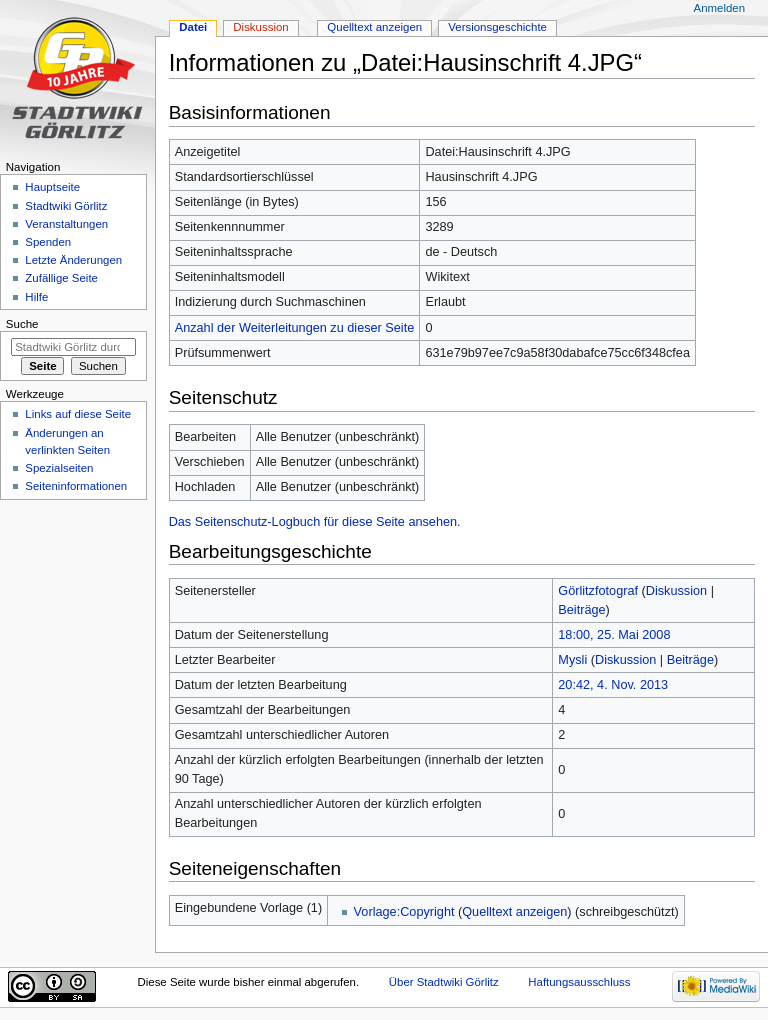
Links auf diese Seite (78, 414)
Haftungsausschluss (579, 982)
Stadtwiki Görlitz (66, 206)
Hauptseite (52, 187)
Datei (193, 27)
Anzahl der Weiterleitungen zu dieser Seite (295, 328)
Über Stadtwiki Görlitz (444, 982)
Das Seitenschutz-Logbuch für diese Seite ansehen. (315, 522)
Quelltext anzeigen (514, 912)
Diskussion (676, 591)
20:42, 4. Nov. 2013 (613, 685)
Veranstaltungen (66, 224)
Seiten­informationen (76, 486)
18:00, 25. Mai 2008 (614, 635)
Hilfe (36, 297)
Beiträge (581, 610)
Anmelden (720, 8)
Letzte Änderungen (73, 260)
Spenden (48, 242)
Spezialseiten (59, 468)
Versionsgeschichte (497, 27)
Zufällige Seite (61, 278)
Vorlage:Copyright (404, 912)
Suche (22, 324)
